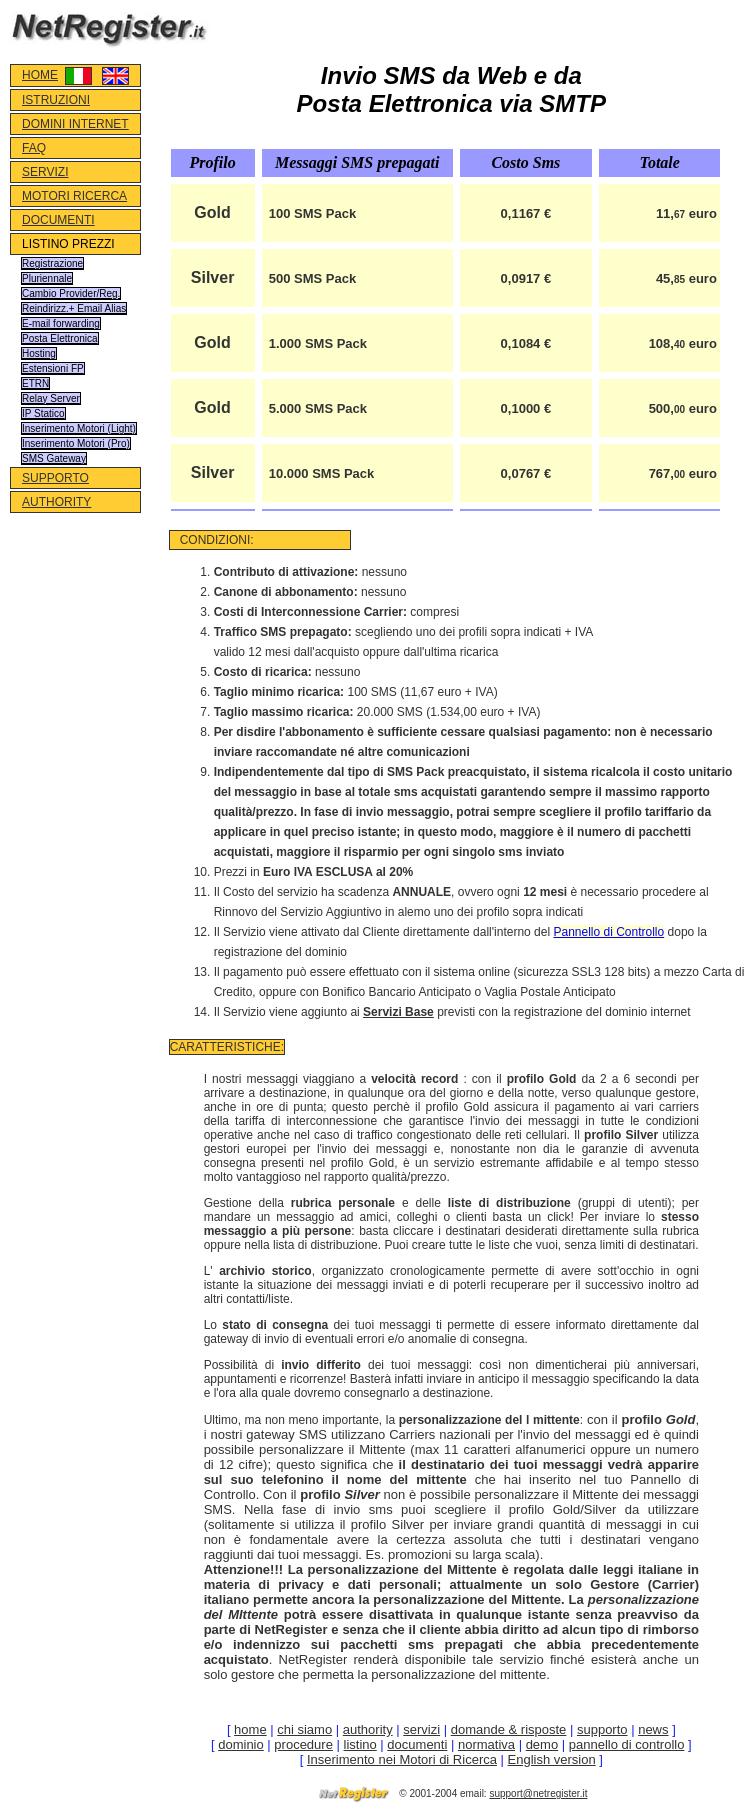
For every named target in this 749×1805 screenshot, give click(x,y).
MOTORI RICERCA (74, 196)
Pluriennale (47, 278)
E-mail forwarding (61, 323)
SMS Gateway (54, 458)
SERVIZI (45, 172)
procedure (303, 1744)
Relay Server (51, 398)
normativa (486, 1744)
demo (542, 1744)
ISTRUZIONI (56, 100)
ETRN (35, 383)
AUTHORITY (56, 502)
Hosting (39, 353)
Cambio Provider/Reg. (71, 293)
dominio (241, 1744)
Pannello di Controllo (608, 932)
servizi (421, 1729)
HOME (40, 75)
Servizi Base (398, 1012)
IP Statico (43, 413)
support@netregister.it (538, 1793)
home (250, 1729)
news (653, 1729)
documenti (417, 1744)
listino (360, 1744)
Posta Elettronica (60, 338)
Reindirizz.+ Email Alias (74, 308)
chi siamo (304, 1729)
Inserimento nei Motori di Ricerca (402, 1759)
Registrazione (52, 263)
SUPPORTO (55, 478)
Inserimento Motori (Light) (79, 428)
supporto (602, 1729)
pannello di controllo (627, 1744)
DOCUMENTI (58, 220)
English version (552, 1759)
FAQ (34, 148)
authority (368, 1729)
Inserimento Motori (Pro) (76, 443)
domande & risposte (509, 1729)
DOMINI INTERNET (75, 124)
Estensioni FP (53, 368)
